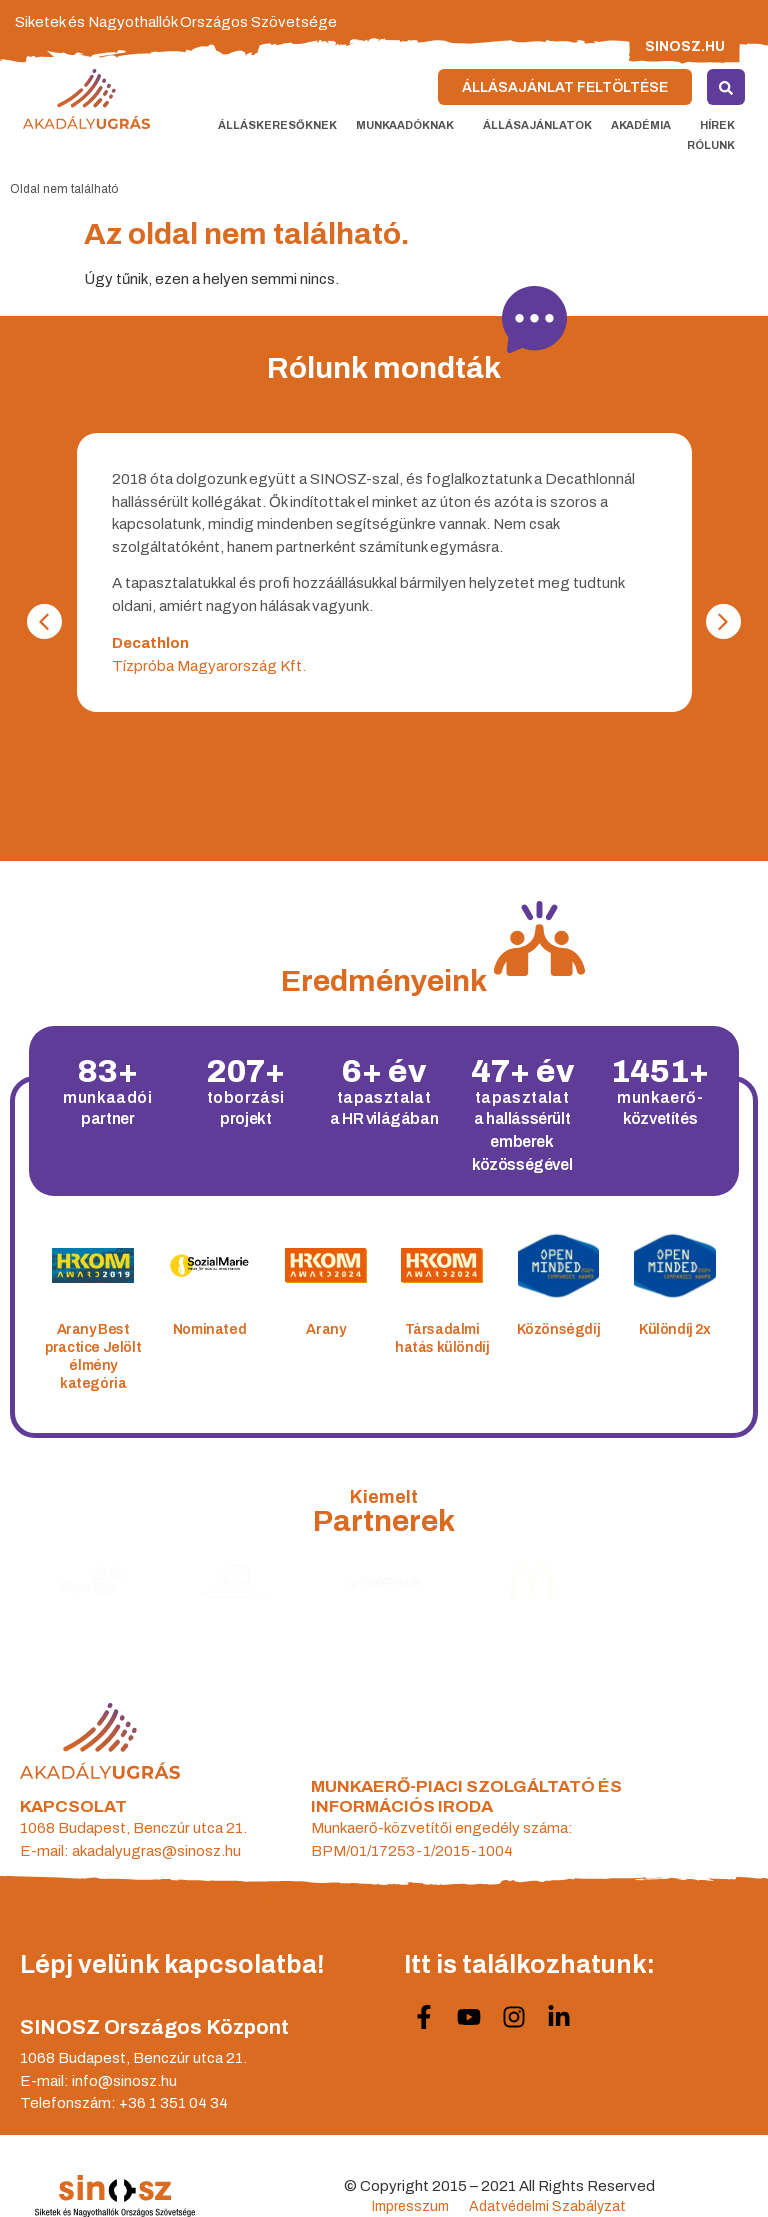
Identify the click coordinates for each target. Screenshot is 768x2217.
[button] (44, 621)
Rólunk (716, 145)
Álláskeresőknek (277, 125)
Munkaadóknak (410, 125)
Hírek (717, 125)
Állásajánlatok (537, 125)
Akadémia (646, 125)
